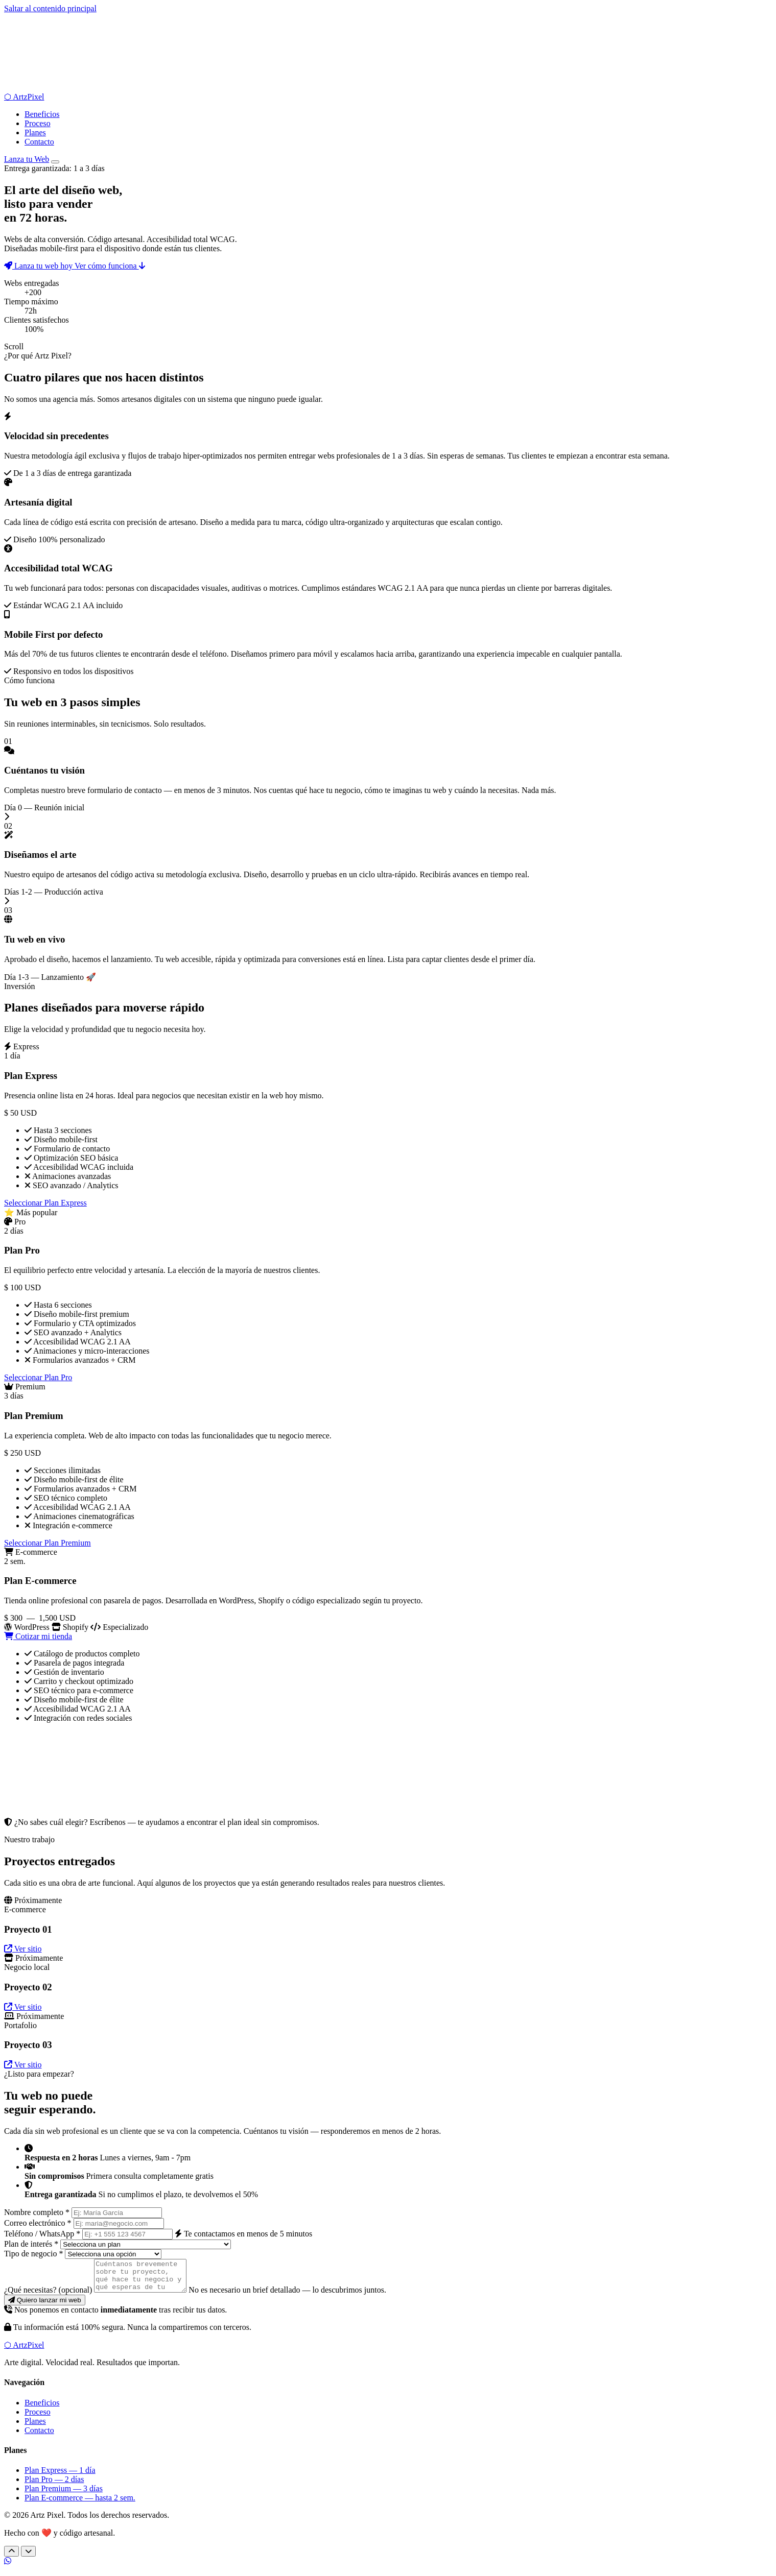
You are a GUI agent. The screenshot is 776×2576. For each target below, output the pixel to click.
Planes (35, 132)
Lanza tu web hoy (39, 265)
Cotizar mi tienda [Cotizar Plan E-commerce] (38, 1636)
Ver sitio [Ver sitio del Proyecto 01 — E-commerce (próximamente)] (22, 1948)
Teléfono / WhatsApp (42, 2233)
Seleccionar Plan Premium (47, 1542)
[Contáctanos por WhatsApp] (7, 2567)
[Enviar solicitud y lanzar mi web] (44, 2306)
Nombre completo (36, 2212)
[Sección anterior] (11, 2557)
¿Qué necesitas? (48, 2296)
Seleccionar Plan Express (45, 1202)
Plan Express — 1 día (60, 2476)
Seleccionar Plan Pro (38, 1377)
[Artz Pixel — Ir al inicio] (24, 96)
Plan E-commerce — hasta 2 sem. (80, 2503)
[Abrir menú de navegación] (55, 161)
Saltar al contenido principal (50, 8)
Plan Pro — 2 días (54, 2485)
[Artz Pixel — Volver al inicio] (24, 2351)
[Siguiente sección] (28, 2557)
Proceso (38, 123)
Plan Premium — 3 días (64, 2494)
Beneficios (42, 114)
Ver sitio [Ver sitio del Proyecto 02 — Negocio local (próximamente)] (22, 2007)
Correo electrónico (38, 2223)
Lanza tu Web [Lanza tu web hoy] (26, 159)
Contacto (39, 141)
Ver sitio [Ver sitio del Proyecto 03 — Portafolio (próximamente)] (22, 2064)
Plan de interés (31, 2244)
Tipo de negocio (33, 2253)
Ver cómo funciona (110, 265)
